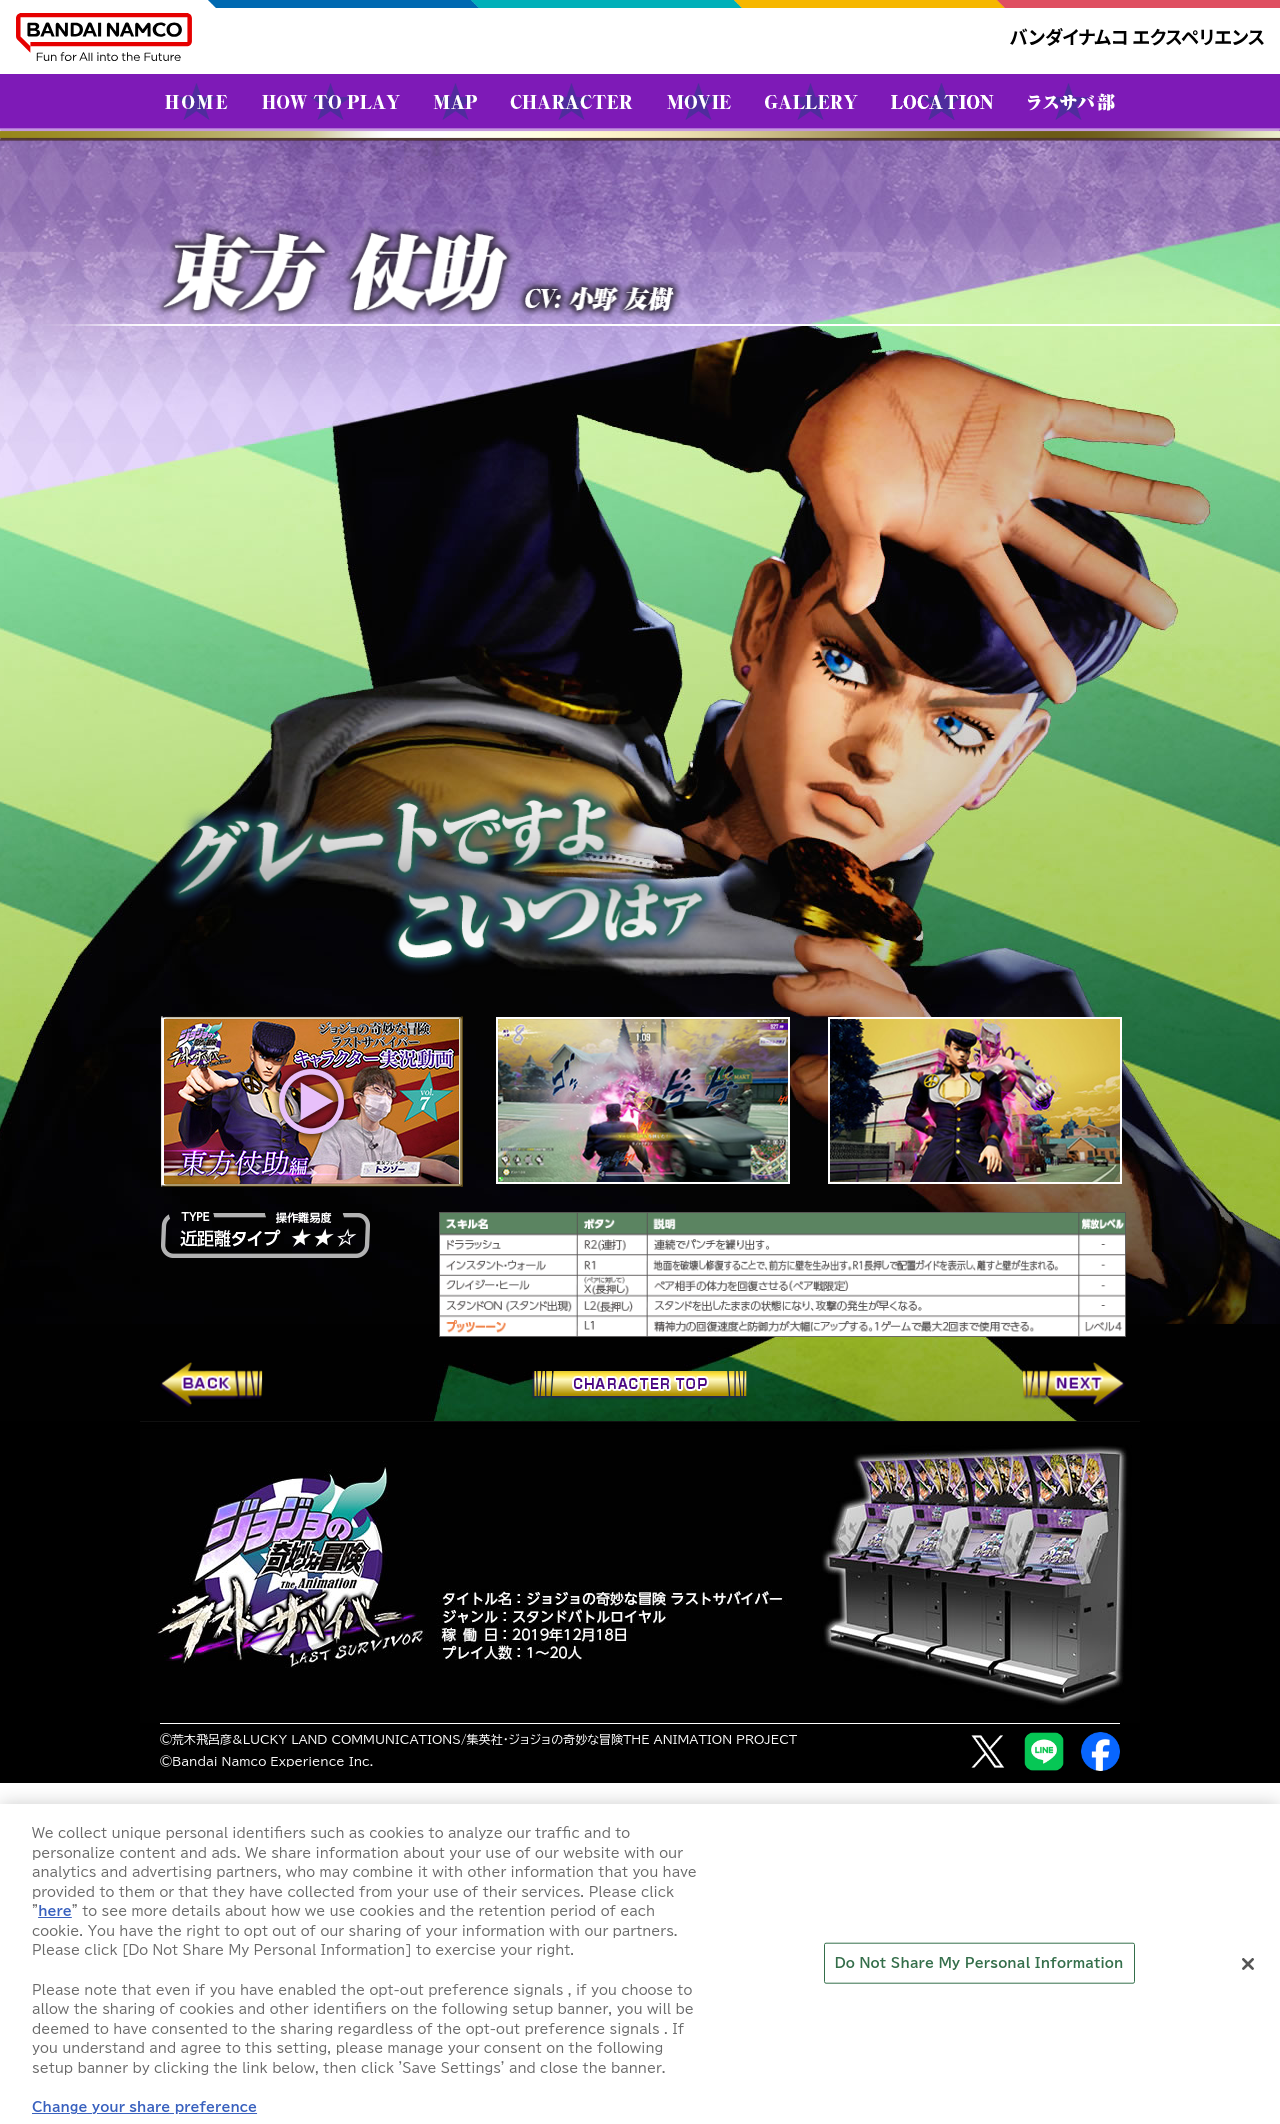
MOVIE (699, 101)
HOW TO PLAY (331, 101)
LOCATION (942, 101)
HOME (196, 101)
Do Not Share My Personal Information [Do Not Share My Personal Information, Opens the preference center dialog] (979, 1974)
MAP (455, 101)
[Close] (1248, 1976)
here (55, 1922)
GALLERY (811, 101)
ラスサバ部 (1071, 101)
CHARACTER (571, 101)
